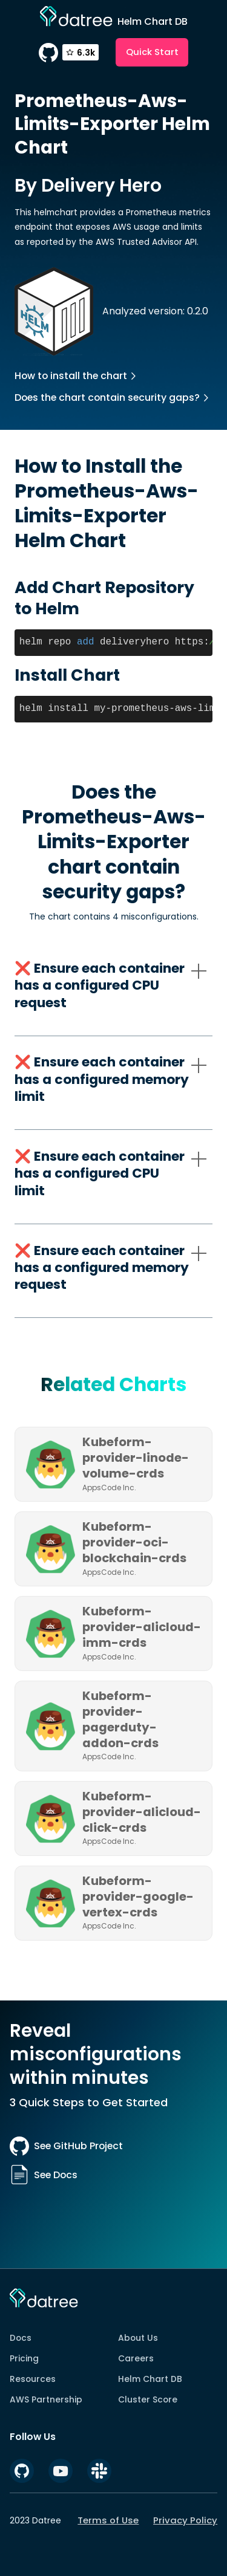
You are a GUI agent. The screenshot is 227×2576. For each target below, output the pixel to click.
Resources (33, 2379)
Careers (136, 2358)
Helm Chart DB (150, 2379)
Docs (20, 2338)
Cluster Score (147, 2399)
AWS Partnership (46, 2399)
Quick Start (152, 51)
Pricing (24, 2358)
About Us (138, 2338)
